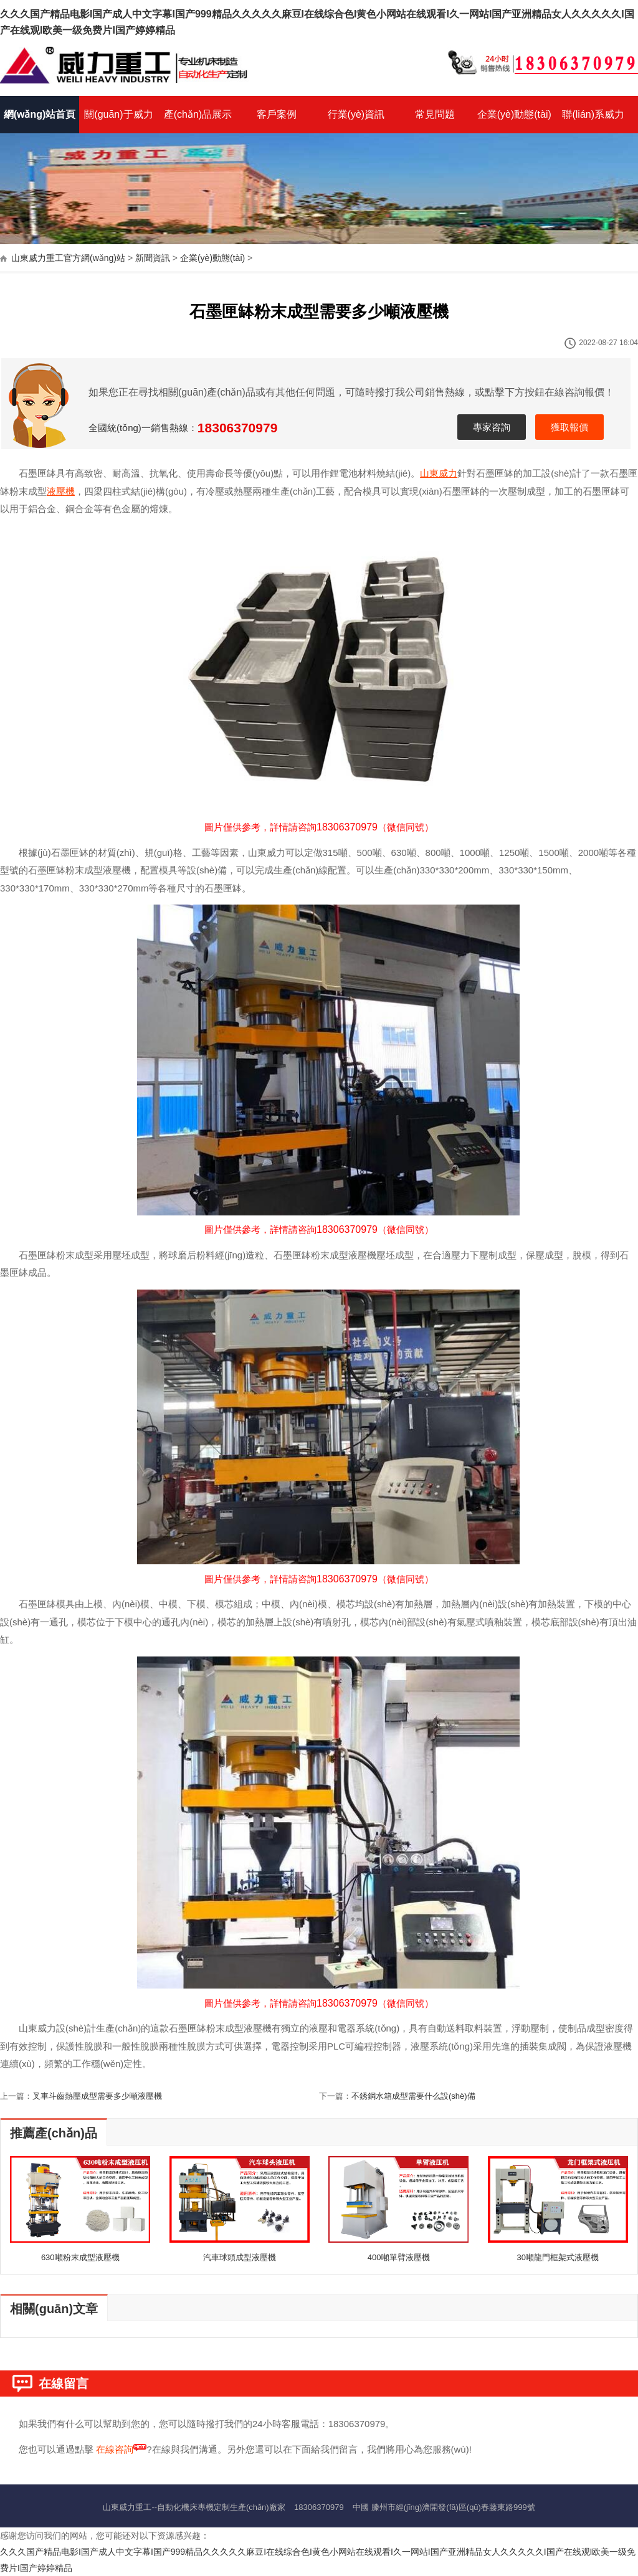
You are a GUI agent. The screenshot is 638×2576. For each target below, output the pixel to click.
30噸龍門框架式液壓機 (557, 2257)
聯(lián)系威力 (593, 114)
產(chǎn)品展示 (198, 114)
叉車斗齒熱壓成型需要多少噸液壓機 (97, 2096)
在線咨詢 (114, 2449)
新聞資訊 (152, 258)
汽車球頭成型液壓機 (239, 2257)
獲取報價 (569, 427)
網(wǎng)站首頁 (40, 114)
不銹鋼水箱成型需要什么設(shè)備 (413, 2096)
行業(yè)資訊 (356, 114)
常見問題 (435, 114)
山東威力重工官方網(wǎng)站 (68, 258)
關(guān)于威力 (118, 114)
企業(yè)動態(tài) (514, 114)
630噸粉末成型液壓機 (80, 2257)
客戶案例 (277, 114)
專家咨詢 (491, 427)
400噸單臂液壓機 (399, 2257)
